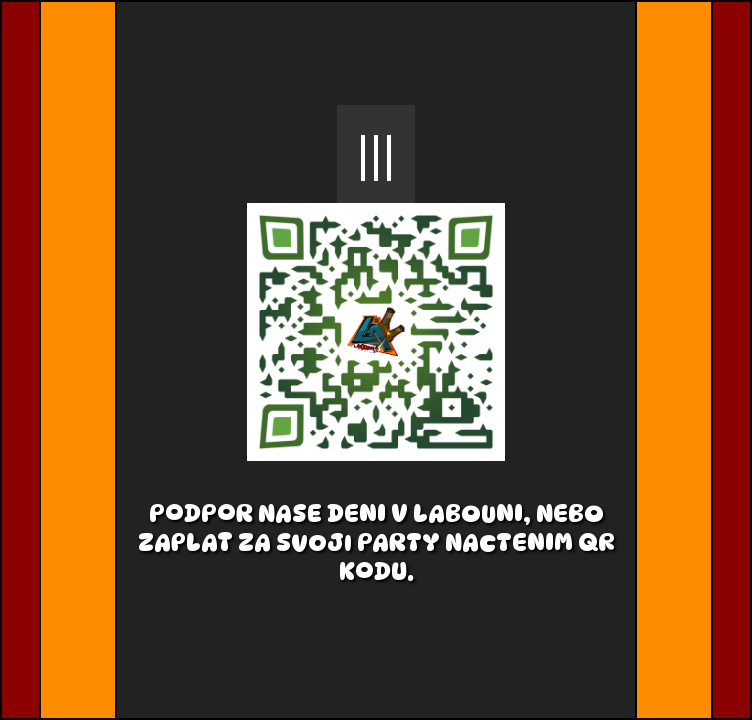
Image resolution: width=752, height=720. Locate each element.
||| (376, 154)
